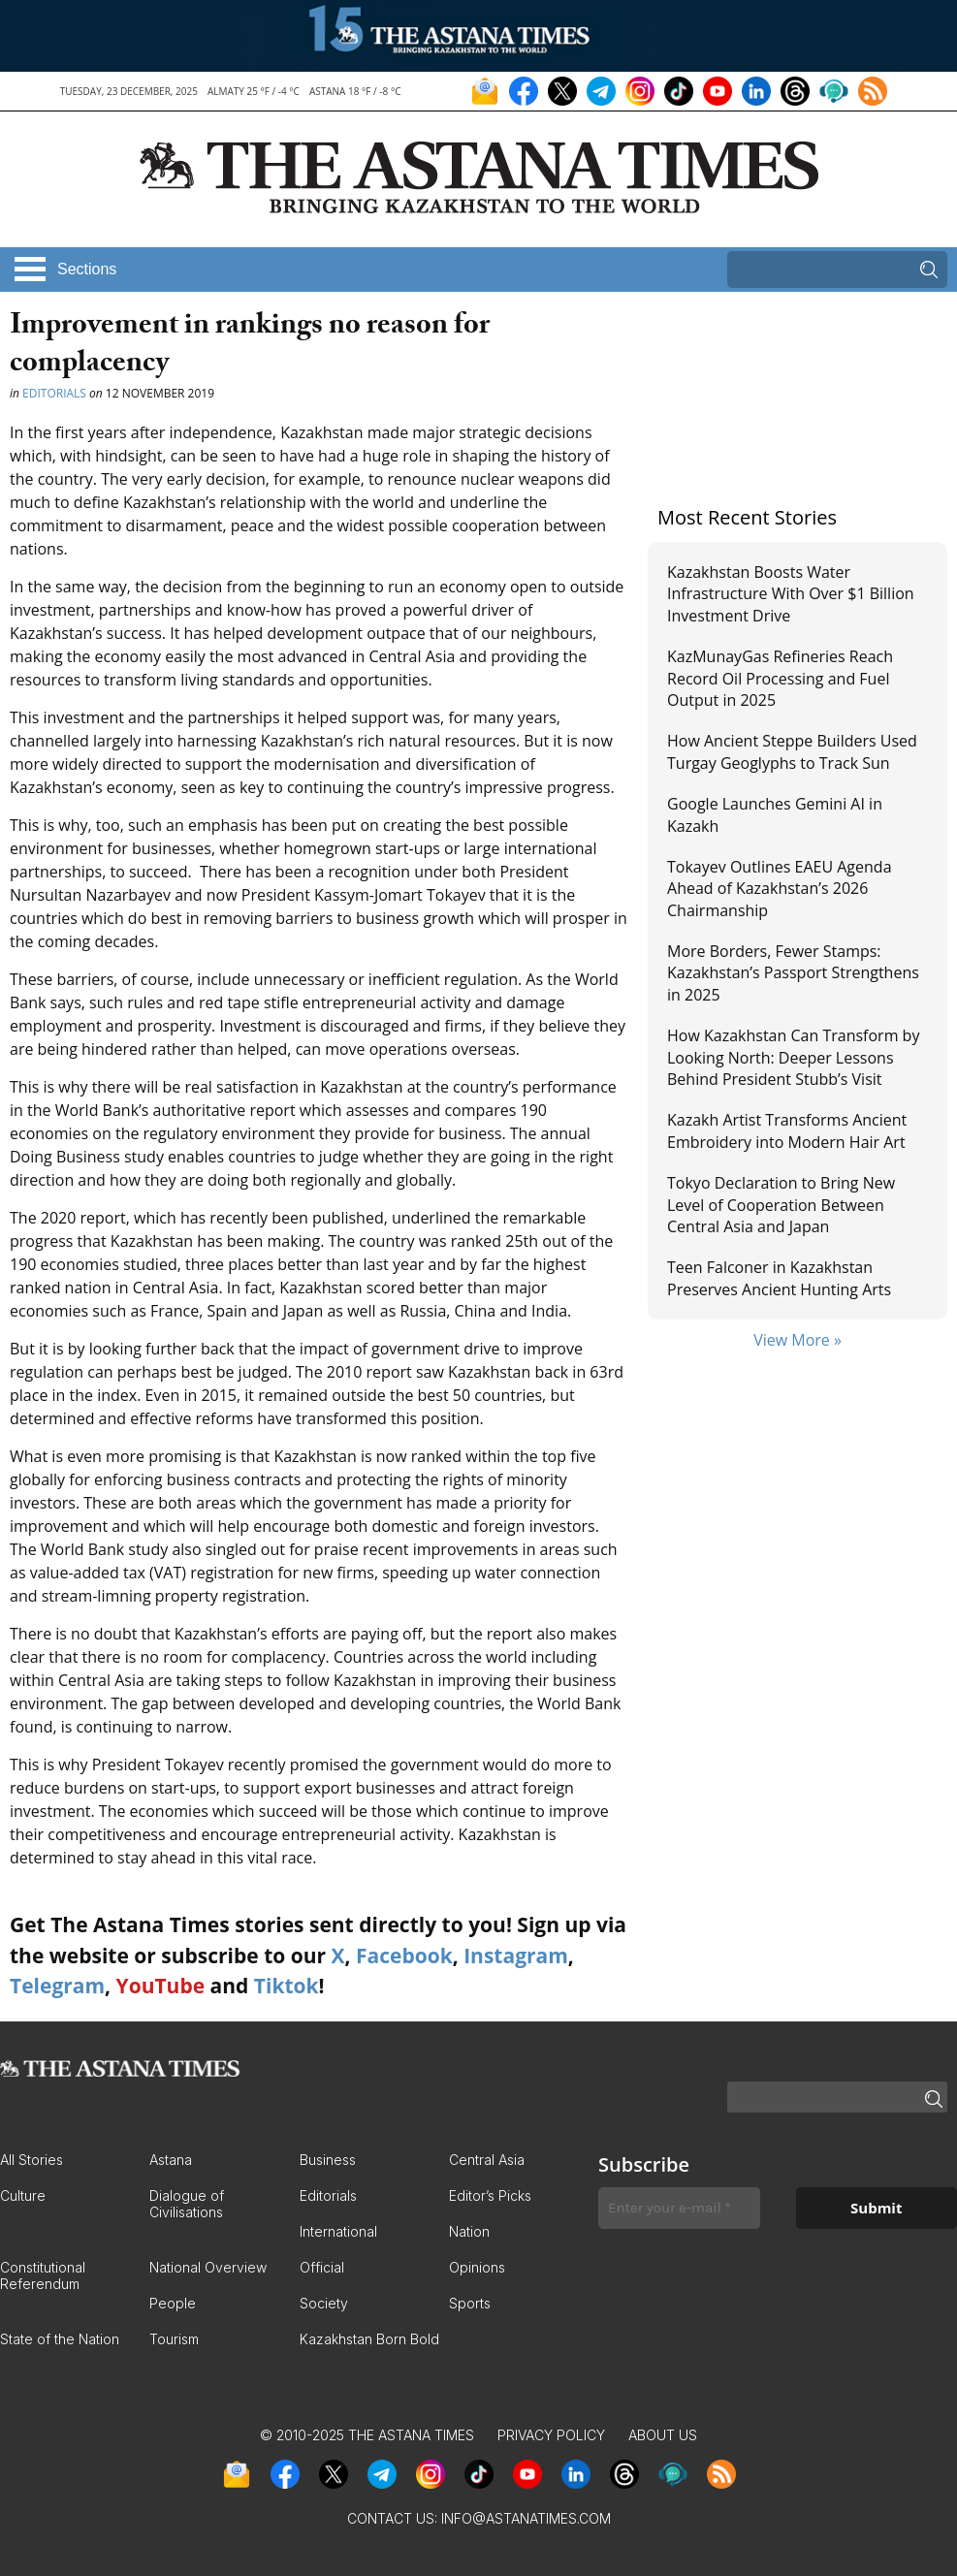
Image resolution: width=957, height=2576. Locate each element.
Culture (23, 2195)
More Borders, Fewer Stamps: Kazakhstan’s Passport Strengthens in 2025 (793, 972)
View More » (797, 1340)
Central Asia (487, 2159)
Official (322, 2267)
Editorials (54, 393)
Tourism (174, 2339)
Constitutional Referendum (42, 2275)
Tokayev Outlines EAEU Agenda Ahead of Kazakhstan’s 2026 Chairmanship (779, 888)
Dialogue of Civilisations (186, 2203)
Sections (86, 269)
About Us (662, 2435)
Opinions (477, 2267)
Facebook (404, 1955)
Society (324, 2303)
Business (328, 2159)
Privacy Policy (551, 2435)
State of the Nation (59, 2339)
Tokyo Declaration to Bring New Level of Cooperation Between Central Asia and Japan (781, 1204)
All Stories (31, 2159)
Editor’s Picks (490, 2195)
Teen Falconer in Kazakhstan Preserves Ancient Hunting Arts (779, 1277)
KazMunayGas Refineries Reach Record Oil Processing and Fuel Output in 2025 (780, 678)
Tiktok (286, 1985)
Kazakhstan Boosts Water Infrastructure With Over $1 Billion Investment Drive (790, 593)
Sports (470, 2303)
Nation (469, 2231)
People (172, 2303)
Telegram (57, 1985)
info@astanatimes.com (526, 2518)
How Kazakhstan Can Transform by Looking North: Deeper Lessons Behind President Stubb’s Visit (793, 1057)
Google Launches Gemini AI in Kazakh (774, 814)
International (338, 2231)
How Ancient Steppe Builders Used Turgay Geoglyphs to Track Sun (792, 751)
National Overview (208, 2267)
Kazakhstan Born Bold (369, 2339)
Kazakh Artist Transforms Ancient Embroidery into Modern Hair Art (787, 1130)
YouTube (161, 1985)
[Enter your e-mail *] (679, 2208)
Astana (170, 2159)
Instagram (515, 1955)
